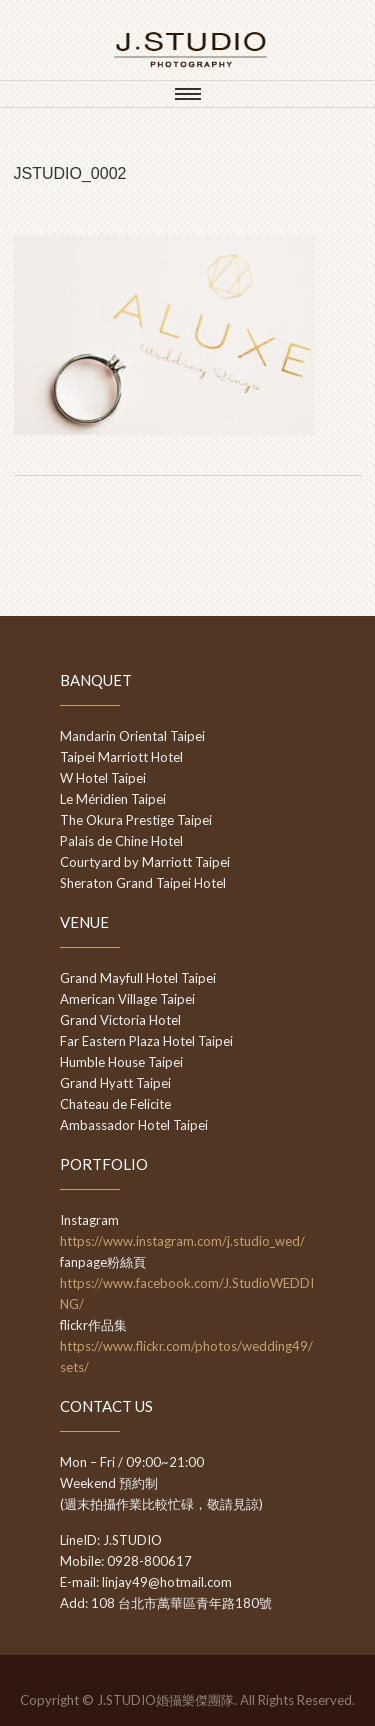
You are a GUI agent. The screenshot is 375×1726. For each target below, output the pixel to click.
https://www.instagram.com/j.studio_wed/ (182, 1241)
